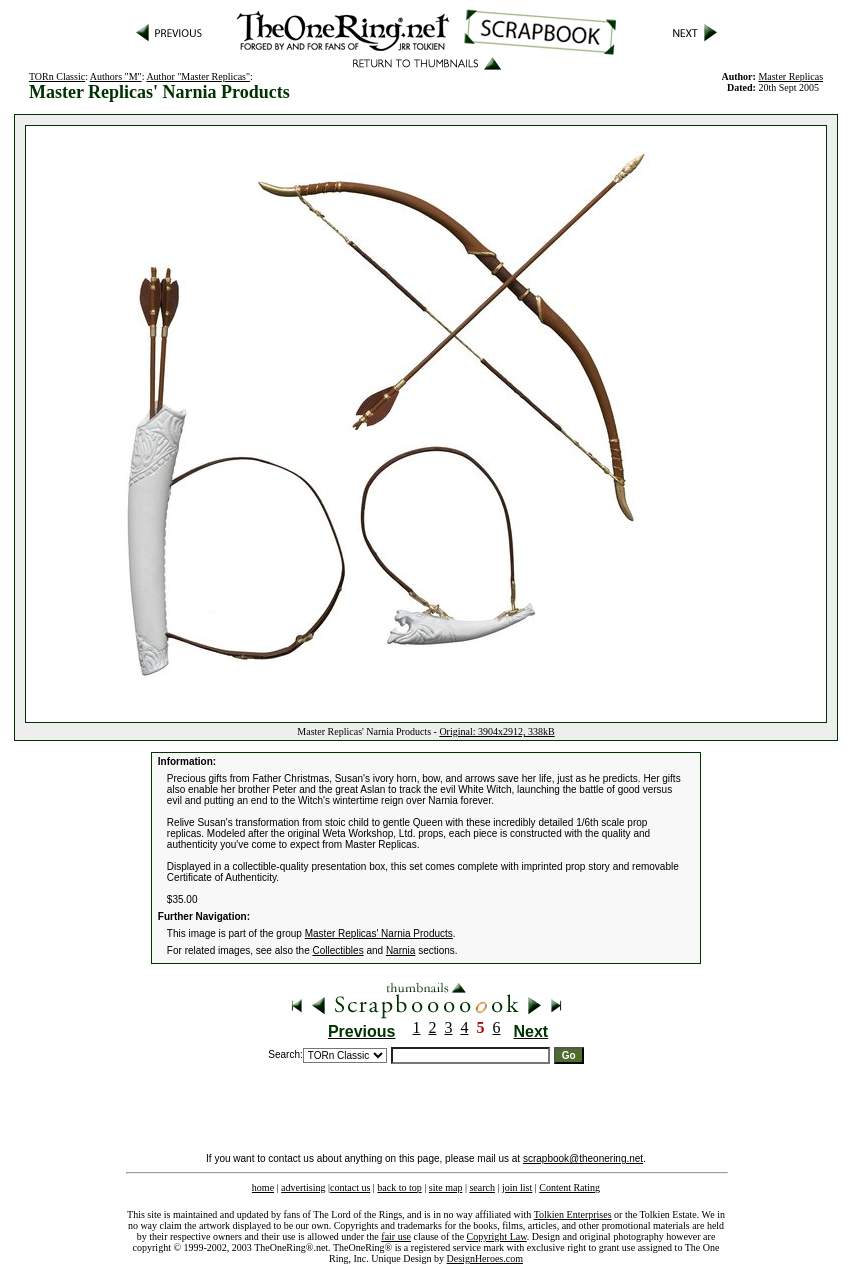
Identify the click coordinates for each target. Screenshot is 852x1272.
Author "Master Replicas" (198, 76)
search (482, 1187)
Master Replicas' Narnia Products (379, 933)
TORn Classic (57, 76)
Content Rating (569, 1187)
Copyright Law (497, 1236)
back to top (399, 1187)
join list (517, 1187)
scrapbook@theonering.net (583, 1158)
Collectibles (338, 950)
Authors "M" (116, 76)
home (263, 1187)
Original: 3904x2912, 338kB (496, 731)
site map (446, 1187)
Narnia (400, 950)
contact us (350, 1187)
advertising (303, 1187)
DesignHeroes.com (485, 1258)
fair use (396, 1236)
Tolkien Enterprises (573, 1214)
